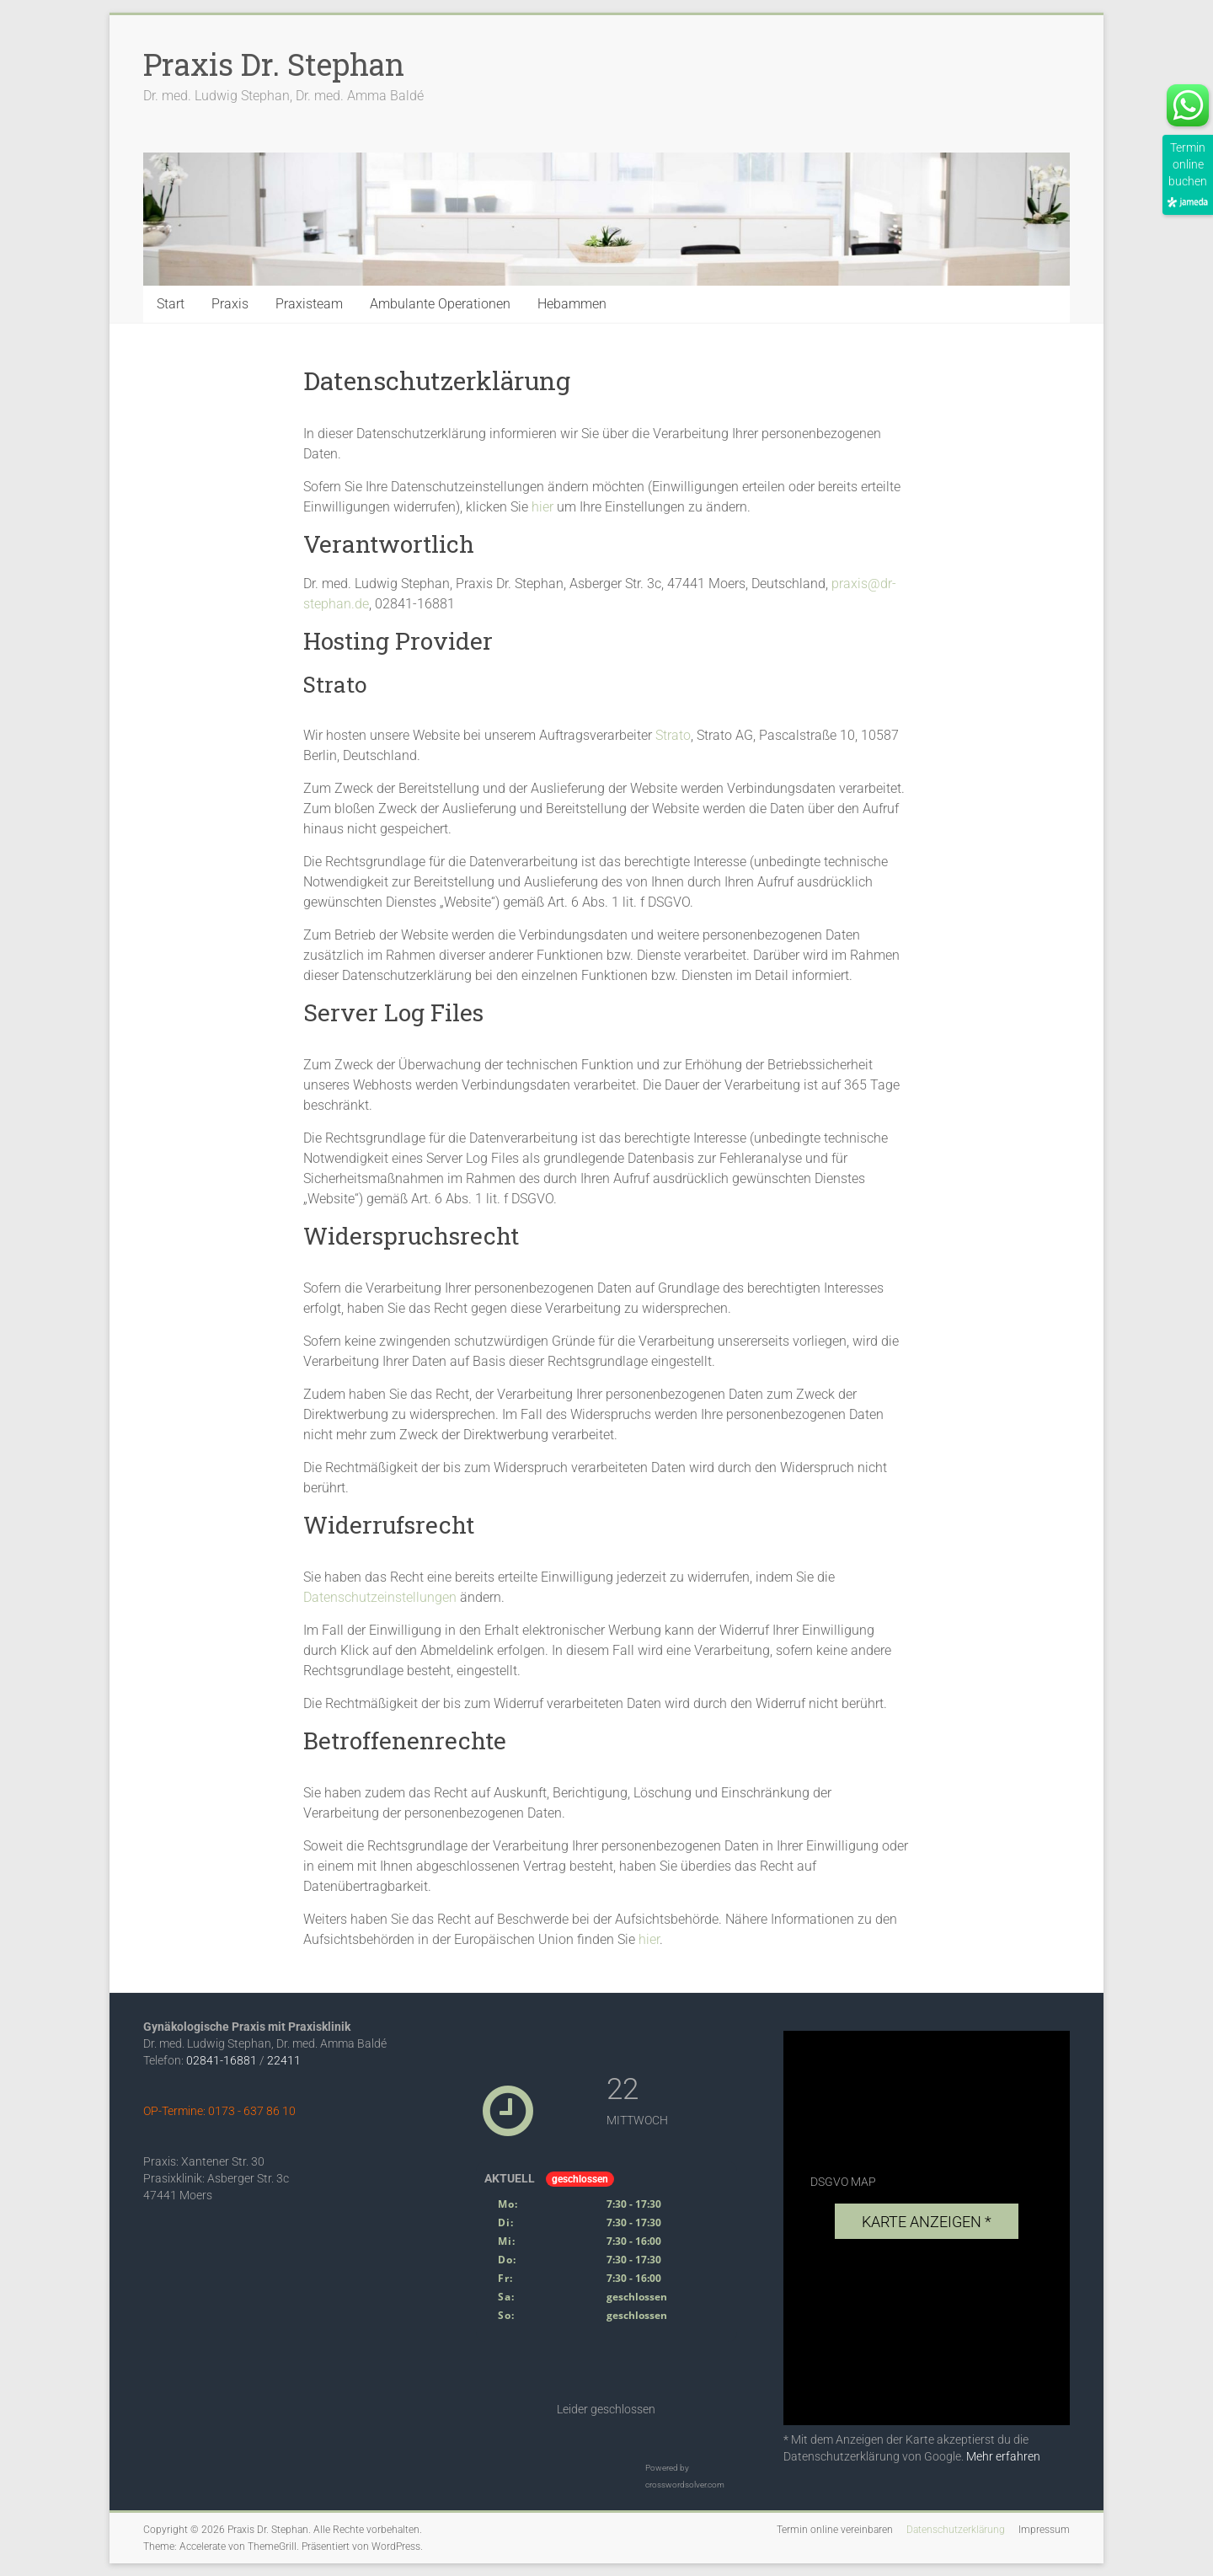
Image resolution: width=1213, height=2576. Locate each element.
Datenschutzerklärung (955, 2530)
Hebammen (571, 304)
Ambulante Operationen (440, 304)
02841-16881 (221, 2060)
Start (170, 304)
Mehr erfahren (1003, 2456)
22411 (284, 2060)
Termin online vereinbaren (835, 2530)
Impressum (1044, 2530)
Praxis (229, 304)
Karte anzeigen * (926, 2222)
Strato (673, 735)
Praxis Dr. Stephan (273, 64)
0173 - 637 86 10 (252, 2111)
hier (542, 507)
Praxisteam (309, 304)
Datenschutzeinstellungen (380, 1597)
